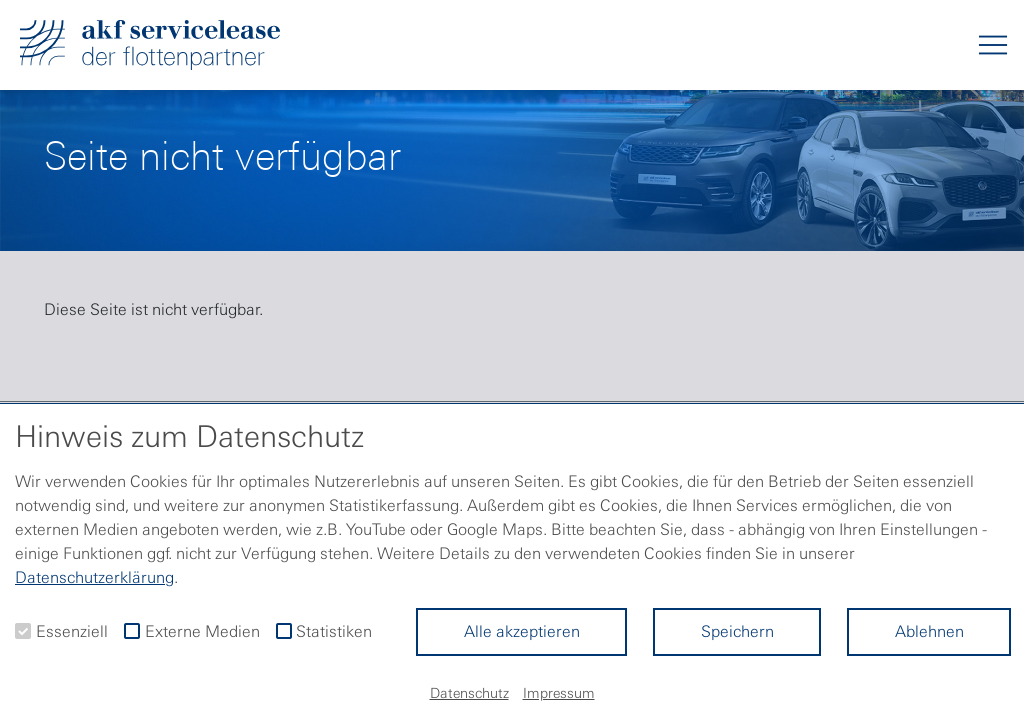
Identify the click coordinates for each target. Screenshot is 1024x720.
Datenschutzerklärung (94, 577)
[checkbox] (23, 631)
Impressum (559, 693)
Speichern (737, 631)
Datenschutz (469, 693)
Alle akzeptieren (522, 631)
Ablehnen (929, 631)
